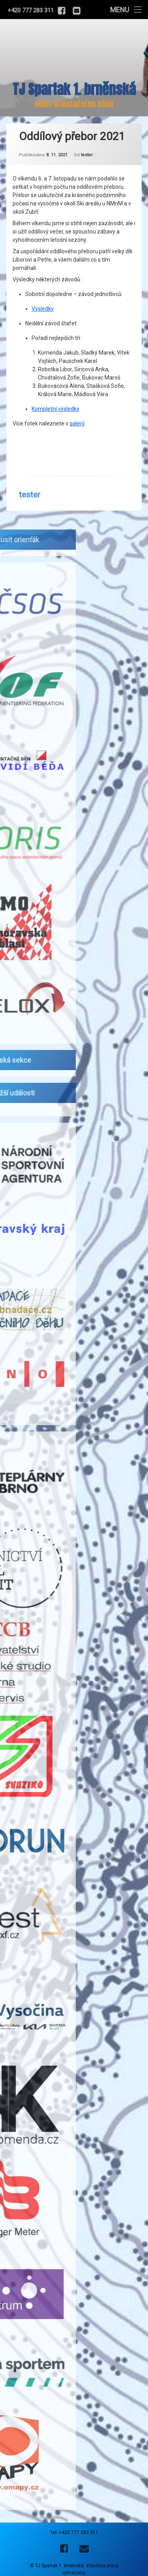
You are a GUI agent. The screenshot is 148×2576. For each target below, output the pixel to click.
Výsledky (43, 295)
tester (87, 141)
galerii (76, 410)
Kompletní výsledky (55, 395)
